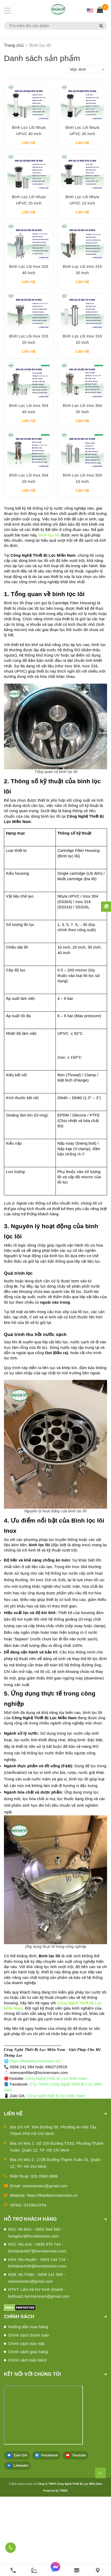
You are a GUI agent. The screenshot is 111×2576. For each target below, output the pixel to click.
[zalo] (34, 2570)
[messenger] (55, 2570)
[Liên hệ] (97, 2570)
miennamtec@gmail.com (45, 2265)
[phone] (13, 2570)
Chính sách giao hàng (28, 2431)
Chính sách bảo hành (27, 2439)
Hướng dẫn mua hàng (28, 2406)
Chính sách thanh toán (28, 2414)
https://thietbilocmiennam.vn (52, 2274)
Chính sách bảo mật (26, 2423)
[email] (76, 2570)
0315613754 (35, 2284)
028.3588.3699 (44, 2255)
